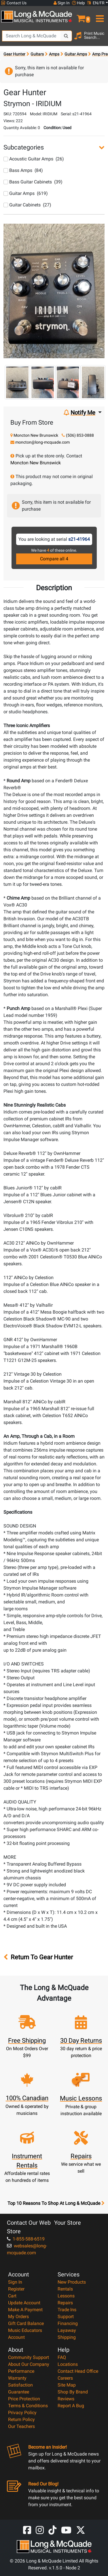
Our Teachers (21, 2426)
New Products (72, 2282)
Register (16, 2289)
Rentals (65, 2289)
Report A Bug (71, 2405)
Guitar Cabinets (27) (27, 205)
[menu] (99, 16)
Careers (65, 2378)
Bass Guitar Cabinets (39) (32, 182)
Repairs (65, 2302)
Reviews (66, 2398)
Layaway (67, 2330)
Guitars (37, 54)
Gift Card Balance (26, 2323)
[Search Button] (66, 35)
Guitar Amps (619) (25, 193)
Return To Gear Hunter (38, 1957)
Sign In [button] (62, 3)
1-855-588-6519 (26, 2239)
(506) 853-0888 (80, 435)
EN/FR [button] (96, 3)
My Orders (18, 2316)
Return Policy (21, 2419)
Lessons (66, 2296)
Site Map (67, 2385)
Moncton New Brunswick (36, 435)
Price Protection (24, 2398)
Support (66, 2316)
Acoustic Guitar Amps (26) (33, 159)
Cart (12, 2296)
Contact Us (13, 3)
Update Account (24, 2302)
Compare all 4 (54, 558)
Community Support (28, 2357)
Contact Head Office (78, 2371)
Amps (54, 54)
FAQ (62, 2357)
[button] (81, 16)
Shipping (67, 2337)
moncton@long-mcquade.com (42, 442)
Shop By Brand (73, 2392)
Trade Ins (67, 2309)
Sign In (15, 2282)
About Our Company (28, 2364)
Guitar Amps (76, 54)
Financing (68, 2323)
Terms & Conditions (28, 2405)
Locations (68, 2364)
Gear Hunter (14, 54)
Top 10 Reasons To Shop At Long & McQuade (56, 2203)
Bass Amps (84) (23, 170)
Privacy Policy (22, 2412)
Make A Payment (25, 2309)
